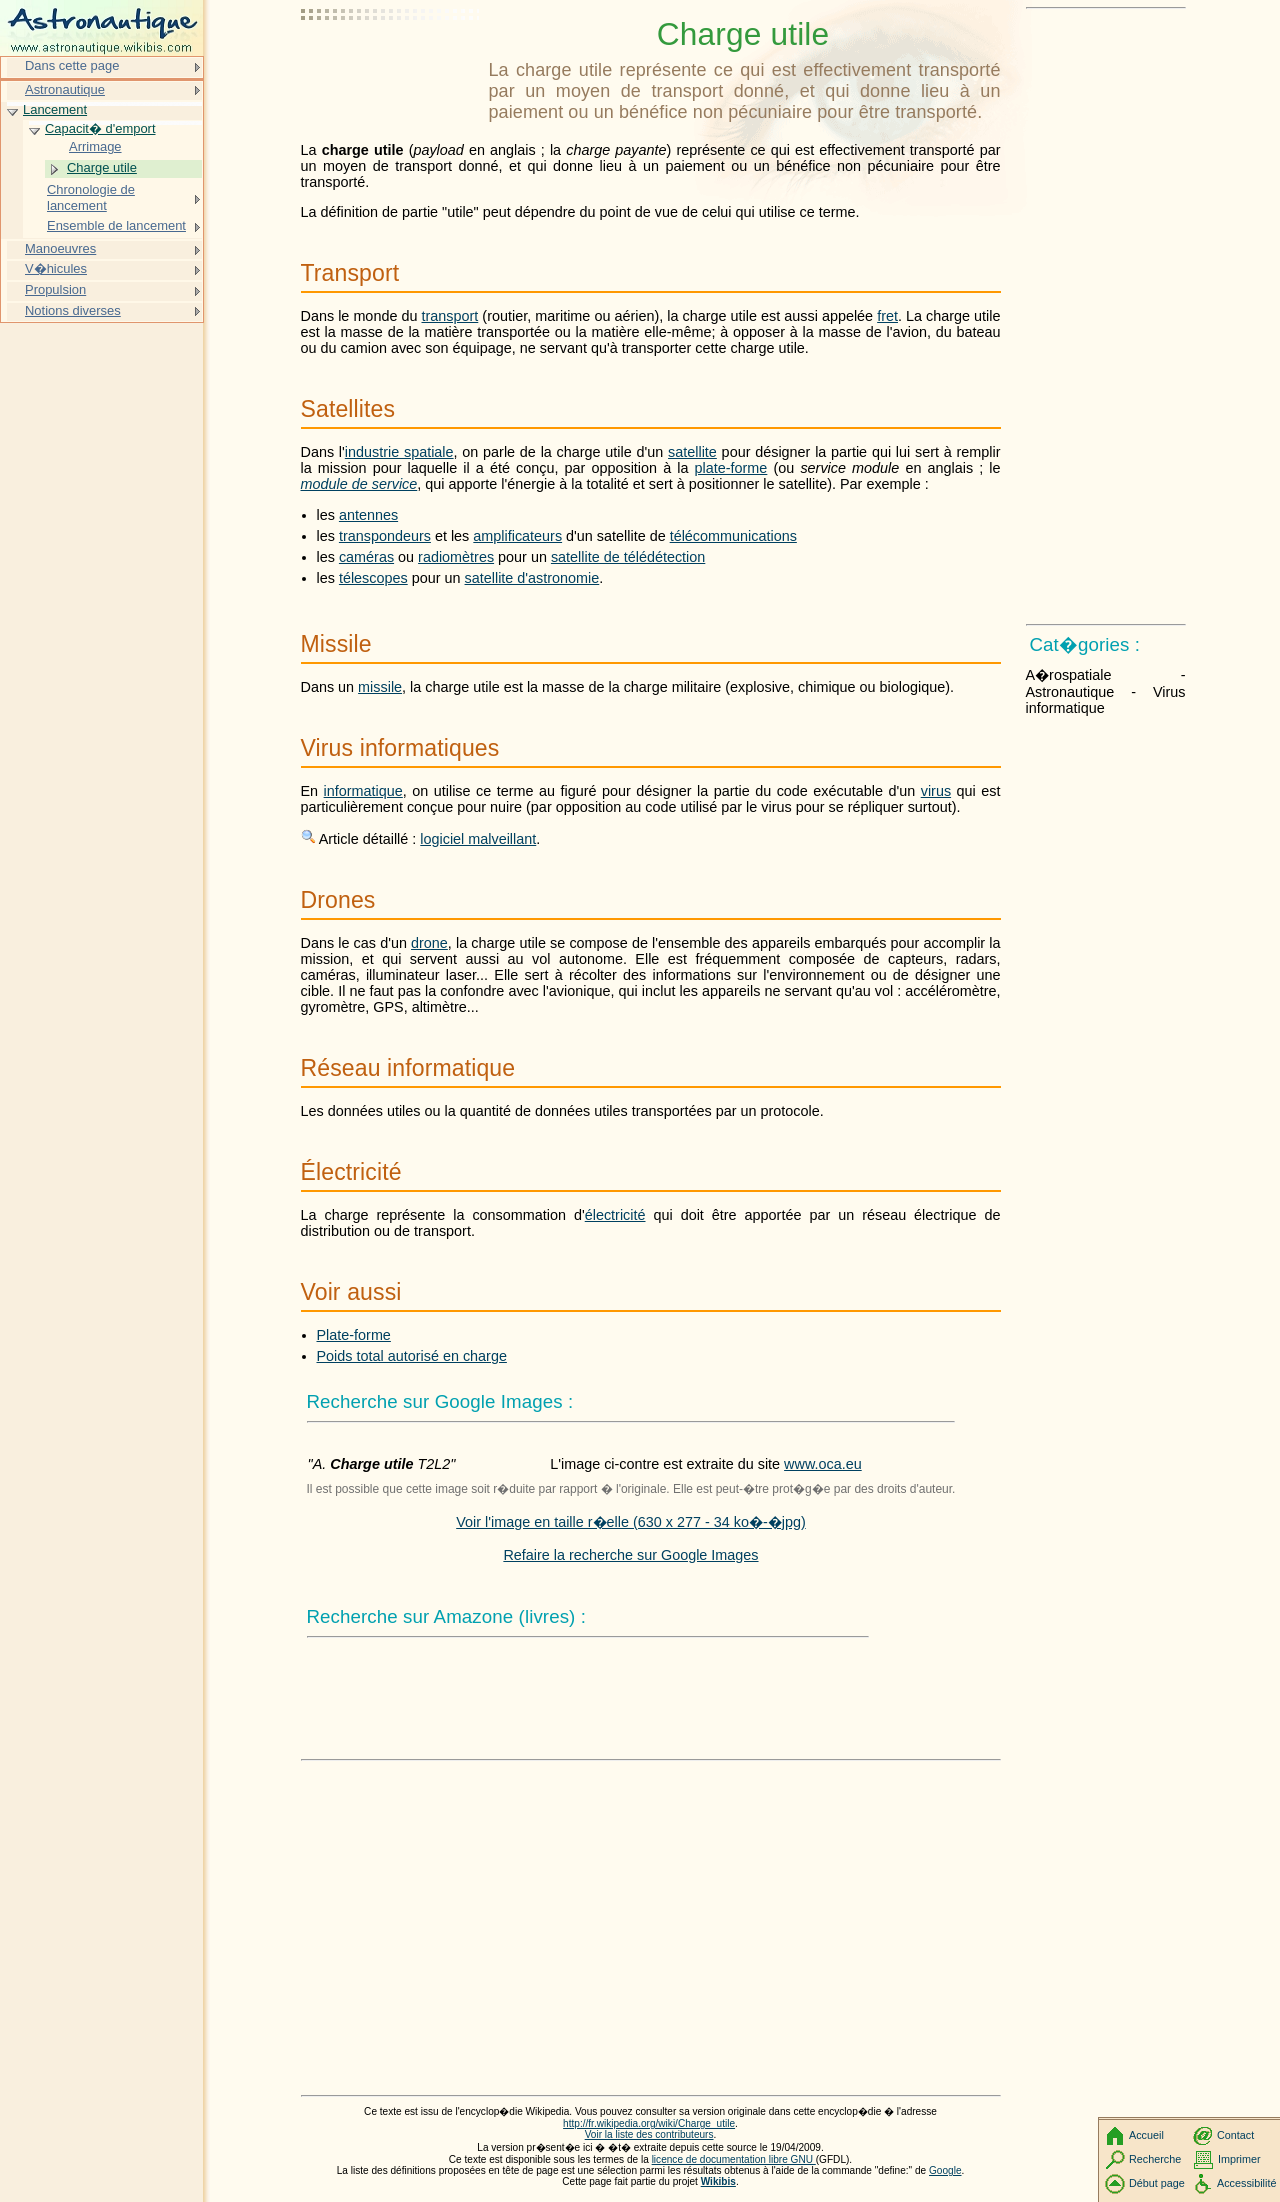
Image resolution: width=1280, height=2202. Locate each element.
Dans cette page (72, 65)
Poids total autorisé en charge (412, 1356)
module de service (359, 484)
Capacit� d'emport (100, 128)
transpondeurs (385, 536)
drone (429, 943)
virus (936, 791)
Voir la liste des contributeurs (649, 2134)
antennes (368, 515)
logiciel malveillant (478, 839)
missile (380, 687)
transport (450, 316)
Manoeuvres (60, 248)
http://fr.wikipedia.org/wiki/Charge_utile (649, 2123)
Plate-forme (354, 1335)
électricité (615, 1215)
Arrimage (95, 146)
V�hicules (56, 268)
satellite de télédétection (628, 557)
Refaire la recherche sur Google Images (630, 1555)
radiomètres (456, 557)
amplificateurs (517, 536)
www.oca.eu (823, 1464)
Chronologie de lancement (91, 197)
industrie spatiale (399, 452)
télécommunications (733, 536)
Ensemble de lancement (116, 225)
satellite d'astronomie (532, 578)
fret (887, 316)
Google (945, 2170)
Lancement (55, 109)
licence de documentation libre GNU (734, 2159)
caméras (366, 557)
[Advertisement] (391, 65)
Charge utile (102, 167)
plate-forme (731, 468)
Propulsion (55, 289)
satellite (692, 452)
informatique (363, 791)
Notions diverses (73, 310)
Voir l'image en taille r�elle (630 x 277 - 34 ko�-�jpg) (631, 1522)
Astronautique (65, 89)
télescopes (373, 578)
